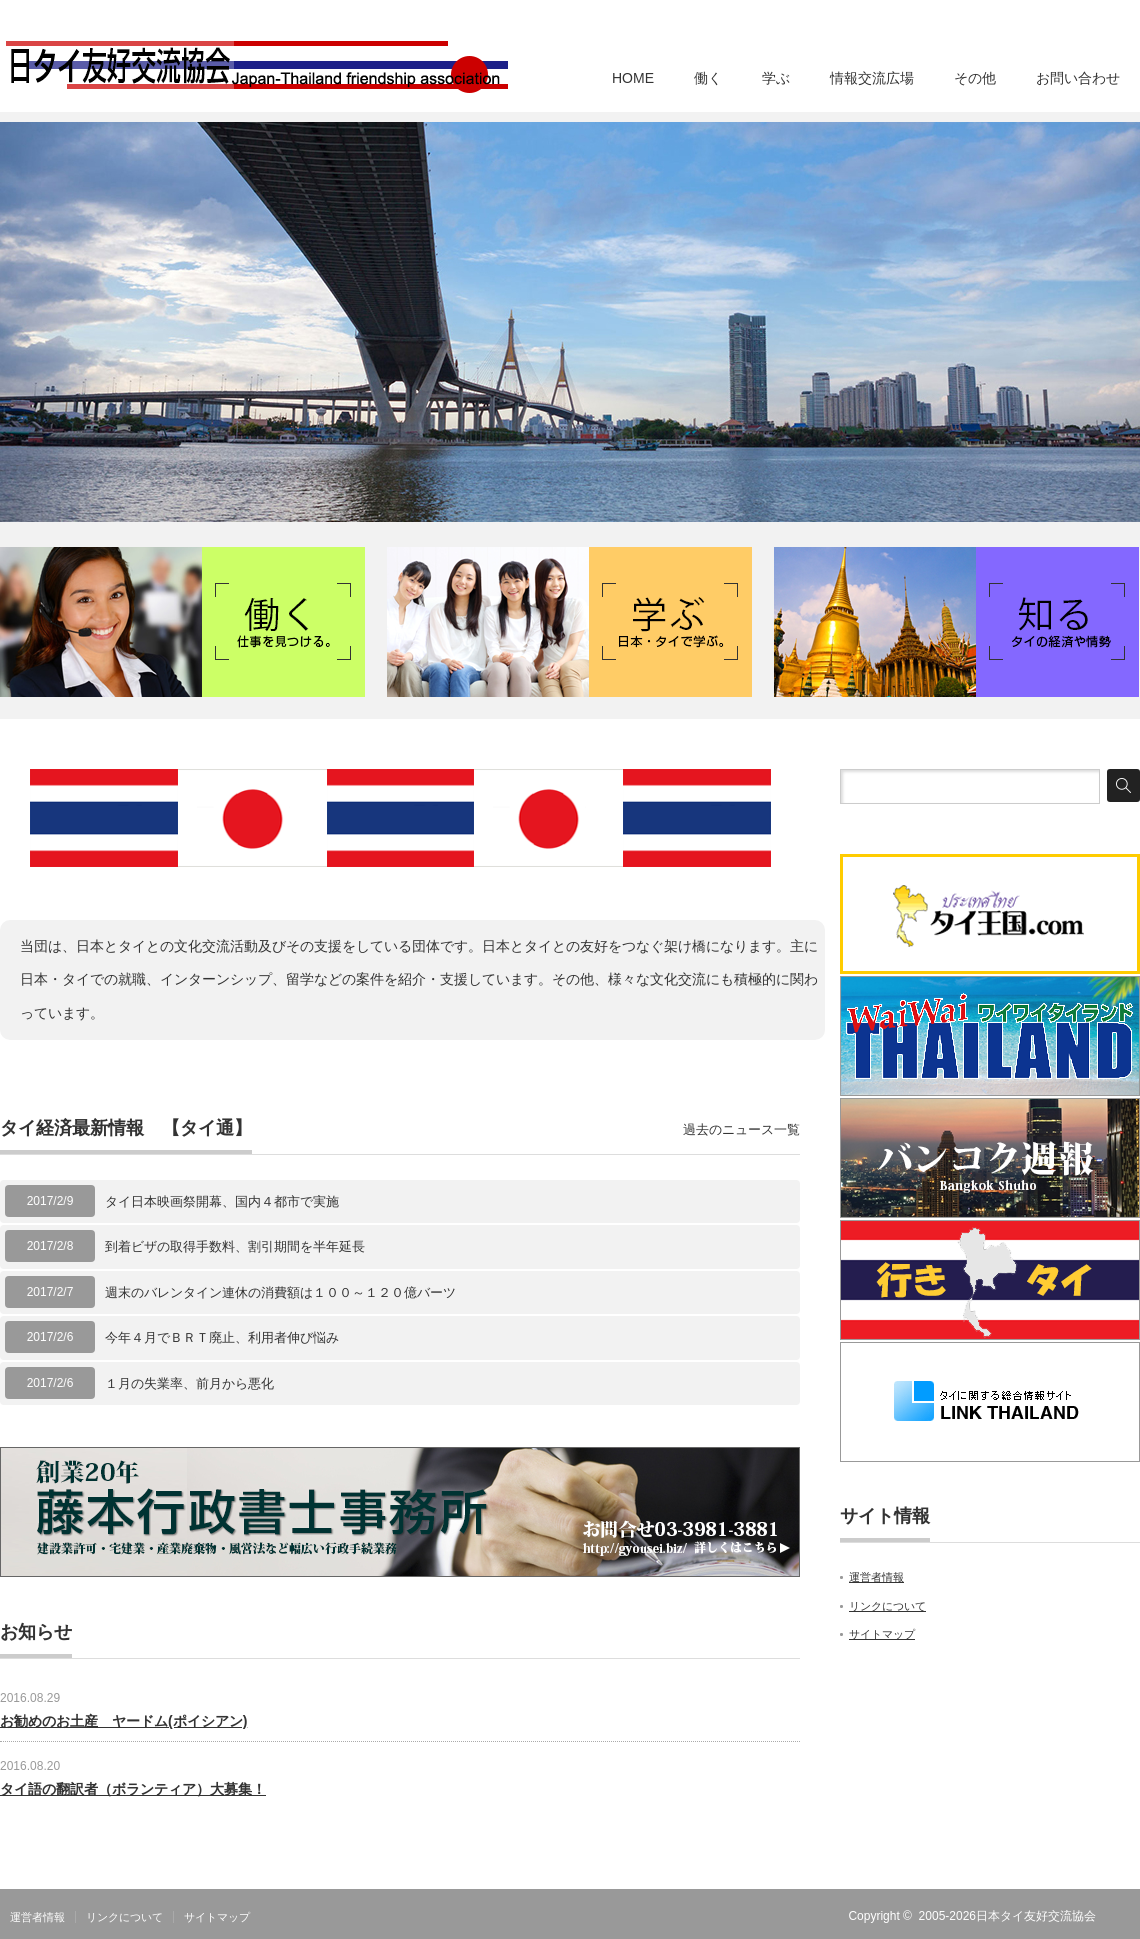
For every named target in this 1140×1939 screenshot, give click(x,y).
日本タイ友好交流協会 (1036, 1916)
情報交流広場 (872, 78)
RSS (1128, 1916)
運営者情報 (876, 1577)
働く (708, 78)
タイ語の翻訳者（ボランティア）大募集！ (133, 1789)
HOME (633, 78)
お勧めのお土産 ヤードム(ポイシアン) (123, 1721)
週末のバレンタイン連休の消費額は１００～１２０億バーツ (280, 1292)
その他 (975, 78)
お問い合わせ (1078, 78)
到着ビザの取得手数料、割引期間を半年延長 (235, 1246)
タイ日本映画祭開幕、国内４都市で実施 (222, 1201)
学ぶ (776, 78)
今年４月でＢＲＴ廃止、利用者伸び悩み (222, 1337)
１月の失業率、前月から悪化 (189, 1383)
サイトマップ (882, 1634)
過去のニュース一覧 (741, 1129)
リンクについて (887, 1606)
